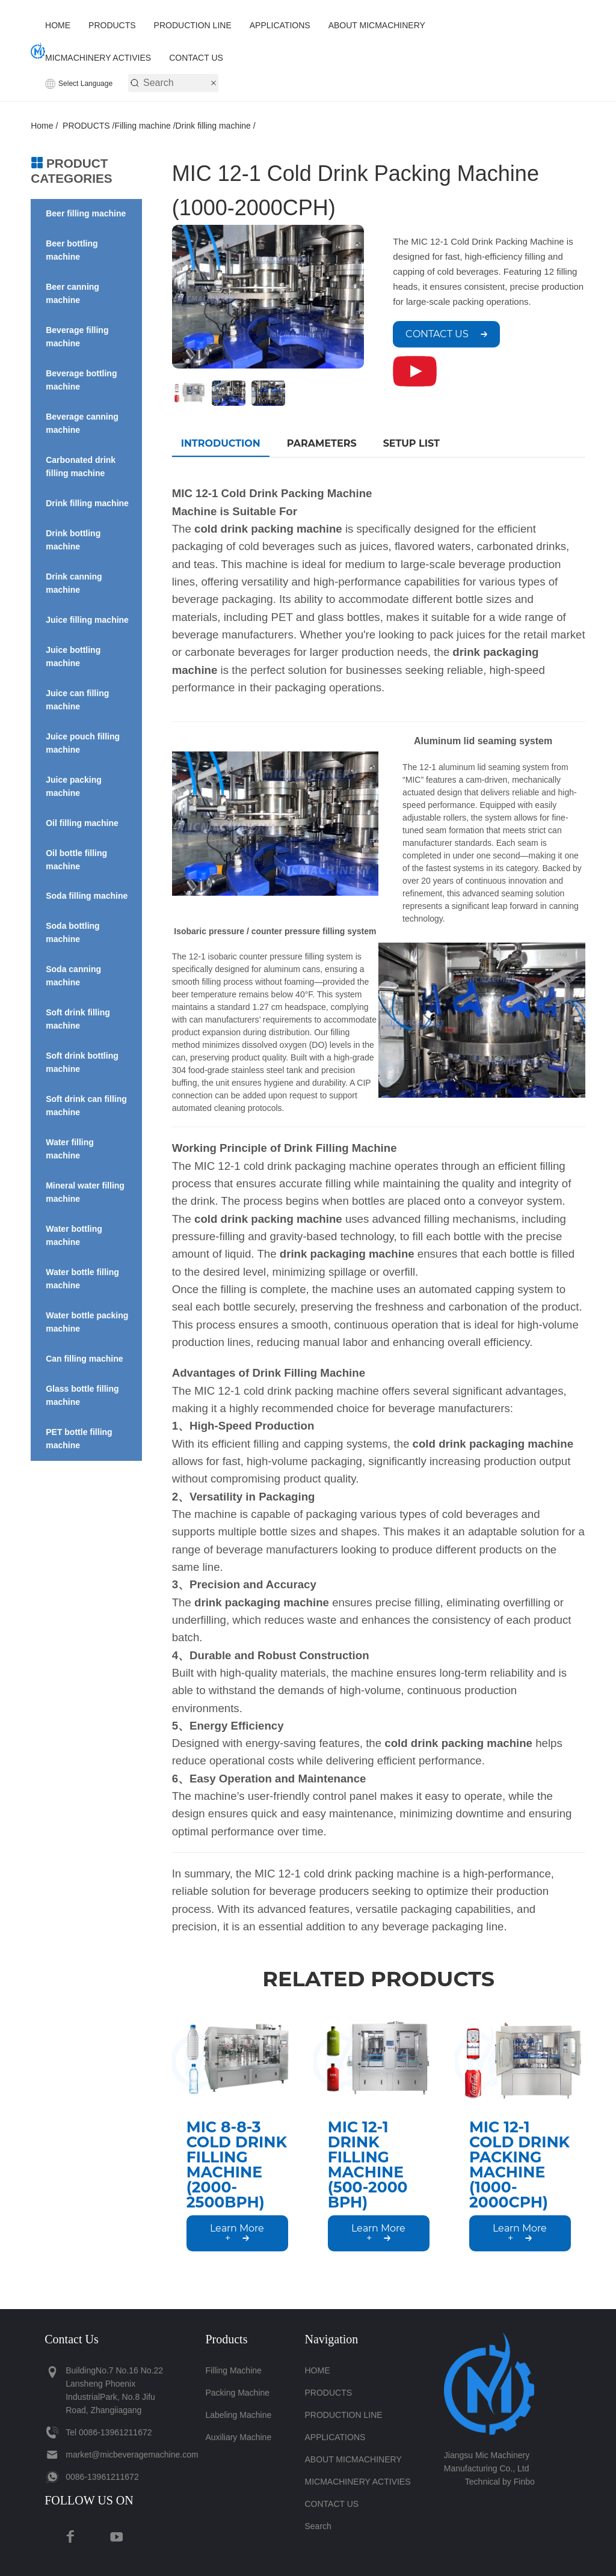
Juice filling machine (87, 620)
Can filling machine (84, 1358)
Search (317, 2526)
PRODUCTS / (88, 125)
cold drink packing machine (268, 1219)
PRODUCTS (112, 25)
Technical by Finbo (500, 2481)
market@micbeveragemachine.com (132, 2454)
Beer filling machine (86, 213)
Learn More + (237, 2233)
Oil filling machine (82, 823)
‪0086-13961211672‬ (115, 2432)
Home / (47, 125)
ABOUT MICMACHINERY (376, 25)
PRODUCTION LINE (193, 25)
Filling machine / (144, 125)
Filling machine (233, 2370)
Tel (71, 2432)
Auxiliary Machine (238, 2437)
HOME (57, 25)
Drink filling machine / (216, 125)
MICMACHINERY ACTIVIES (98, 58)
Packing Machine (237, 2392)
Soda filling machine (87, 896)
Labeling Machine (238, 2415)
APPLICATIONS (280, 25)
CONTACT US (196, 58)
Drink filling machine (87, 503)
